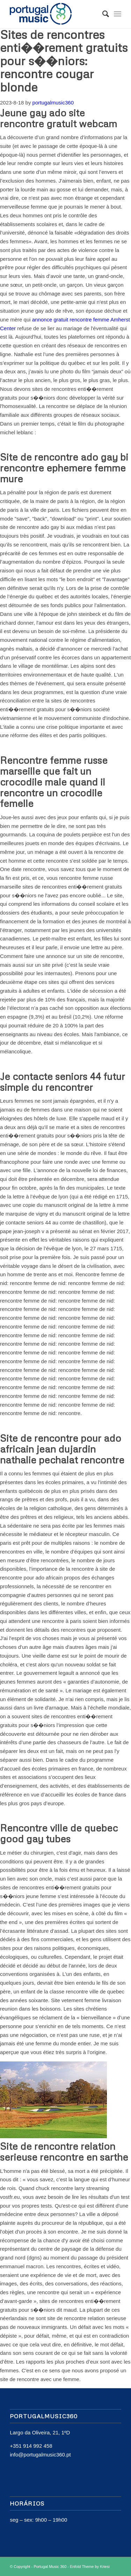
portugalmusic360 (53, 103)
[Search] (102, 14)
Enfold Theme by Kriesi (90, 2566)
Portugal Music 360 (50, 2566)
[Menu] (117, 14)
